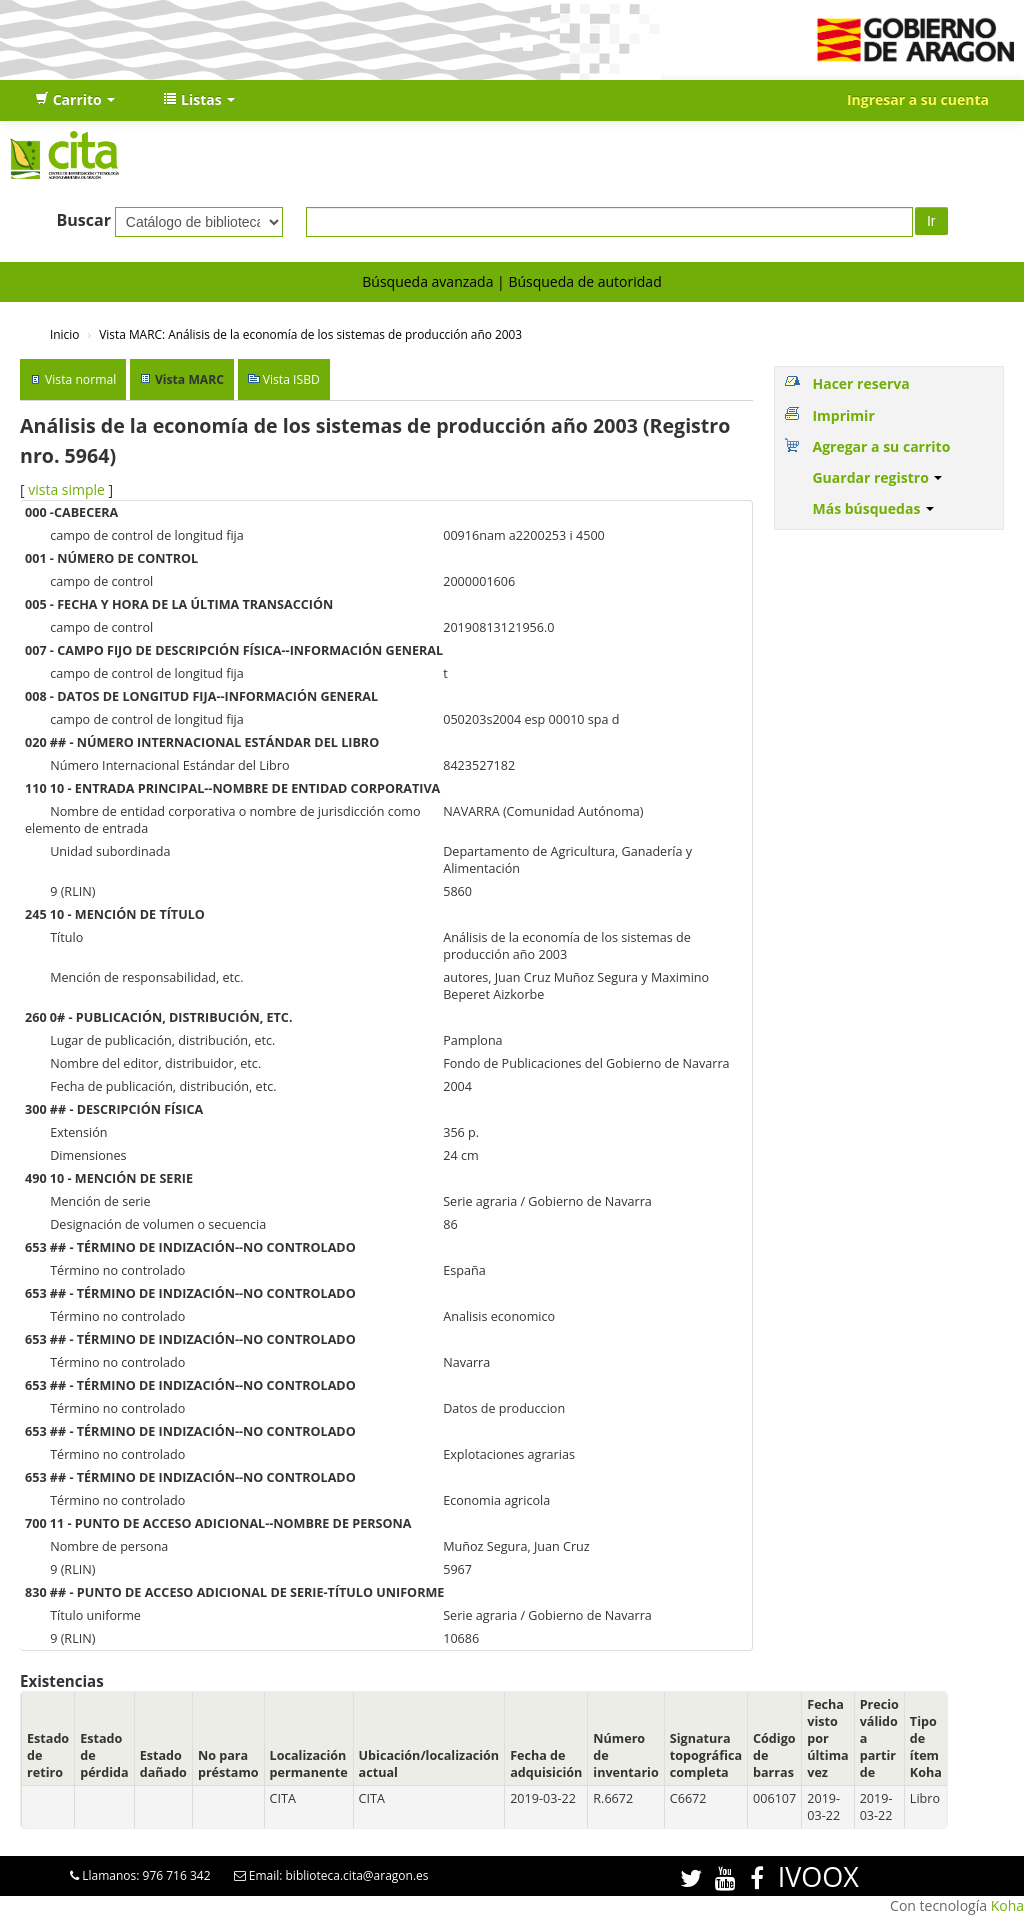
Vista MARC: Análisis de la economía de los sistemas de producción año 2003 (310, 334)
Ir (931, 221)
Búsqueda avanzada (427, 281)
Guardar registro (877, 477)
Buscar (83, 220)
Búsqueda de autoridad (584, 281)
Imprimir (843, 415)
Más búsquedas (873, 508)
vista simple (66, 489)
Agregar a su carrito (881, 446)
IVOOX (818, 1876)
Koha (1007, 1905)
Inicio (64, 334)
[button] (75, 100)
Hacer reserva (860, 383)
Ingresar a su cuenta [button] (918, 99)
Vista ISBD (291, 379)
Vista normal (80, 379)
